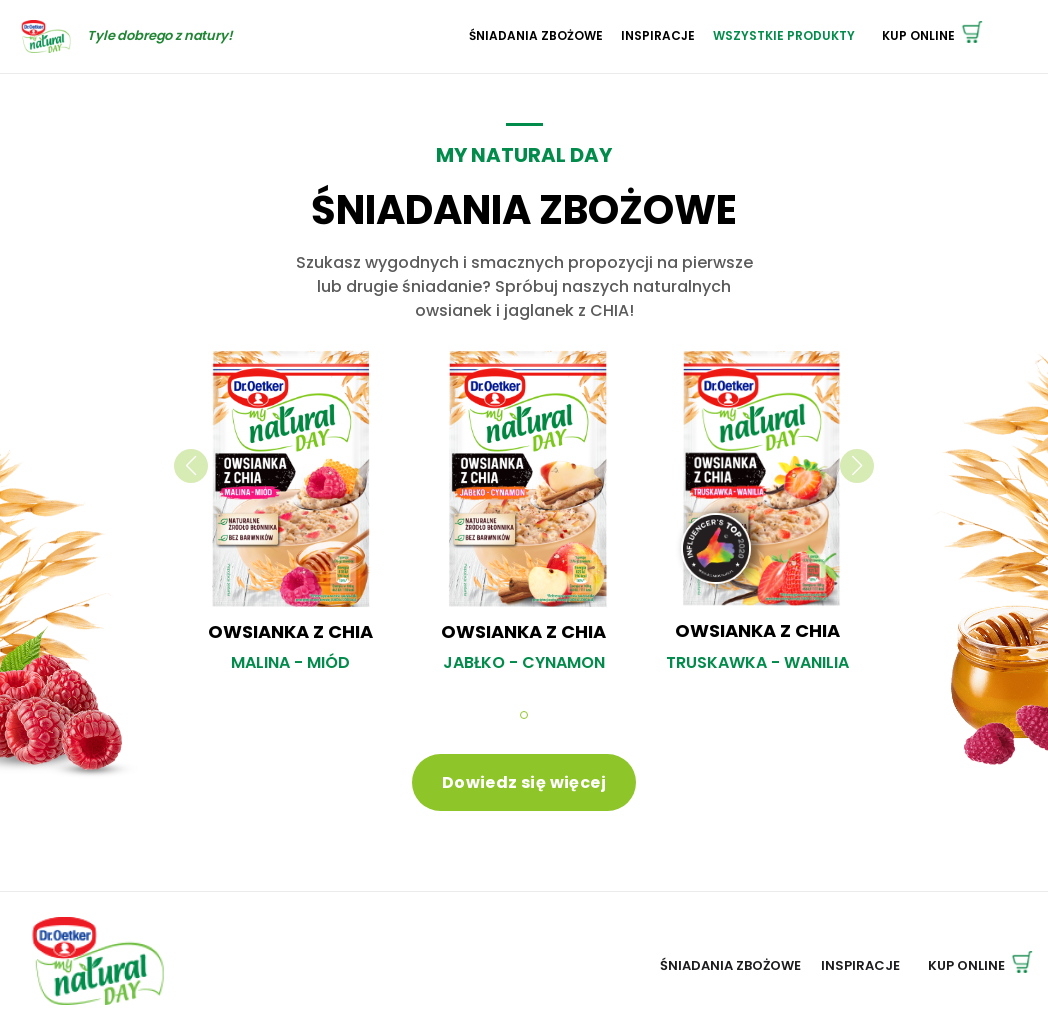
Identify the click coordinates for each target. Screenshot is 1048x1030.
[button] (524, 715)
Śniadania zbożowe (536, 35)
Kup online (932, 35)
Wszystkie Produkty (784, 35)
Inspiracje (658, 35)
